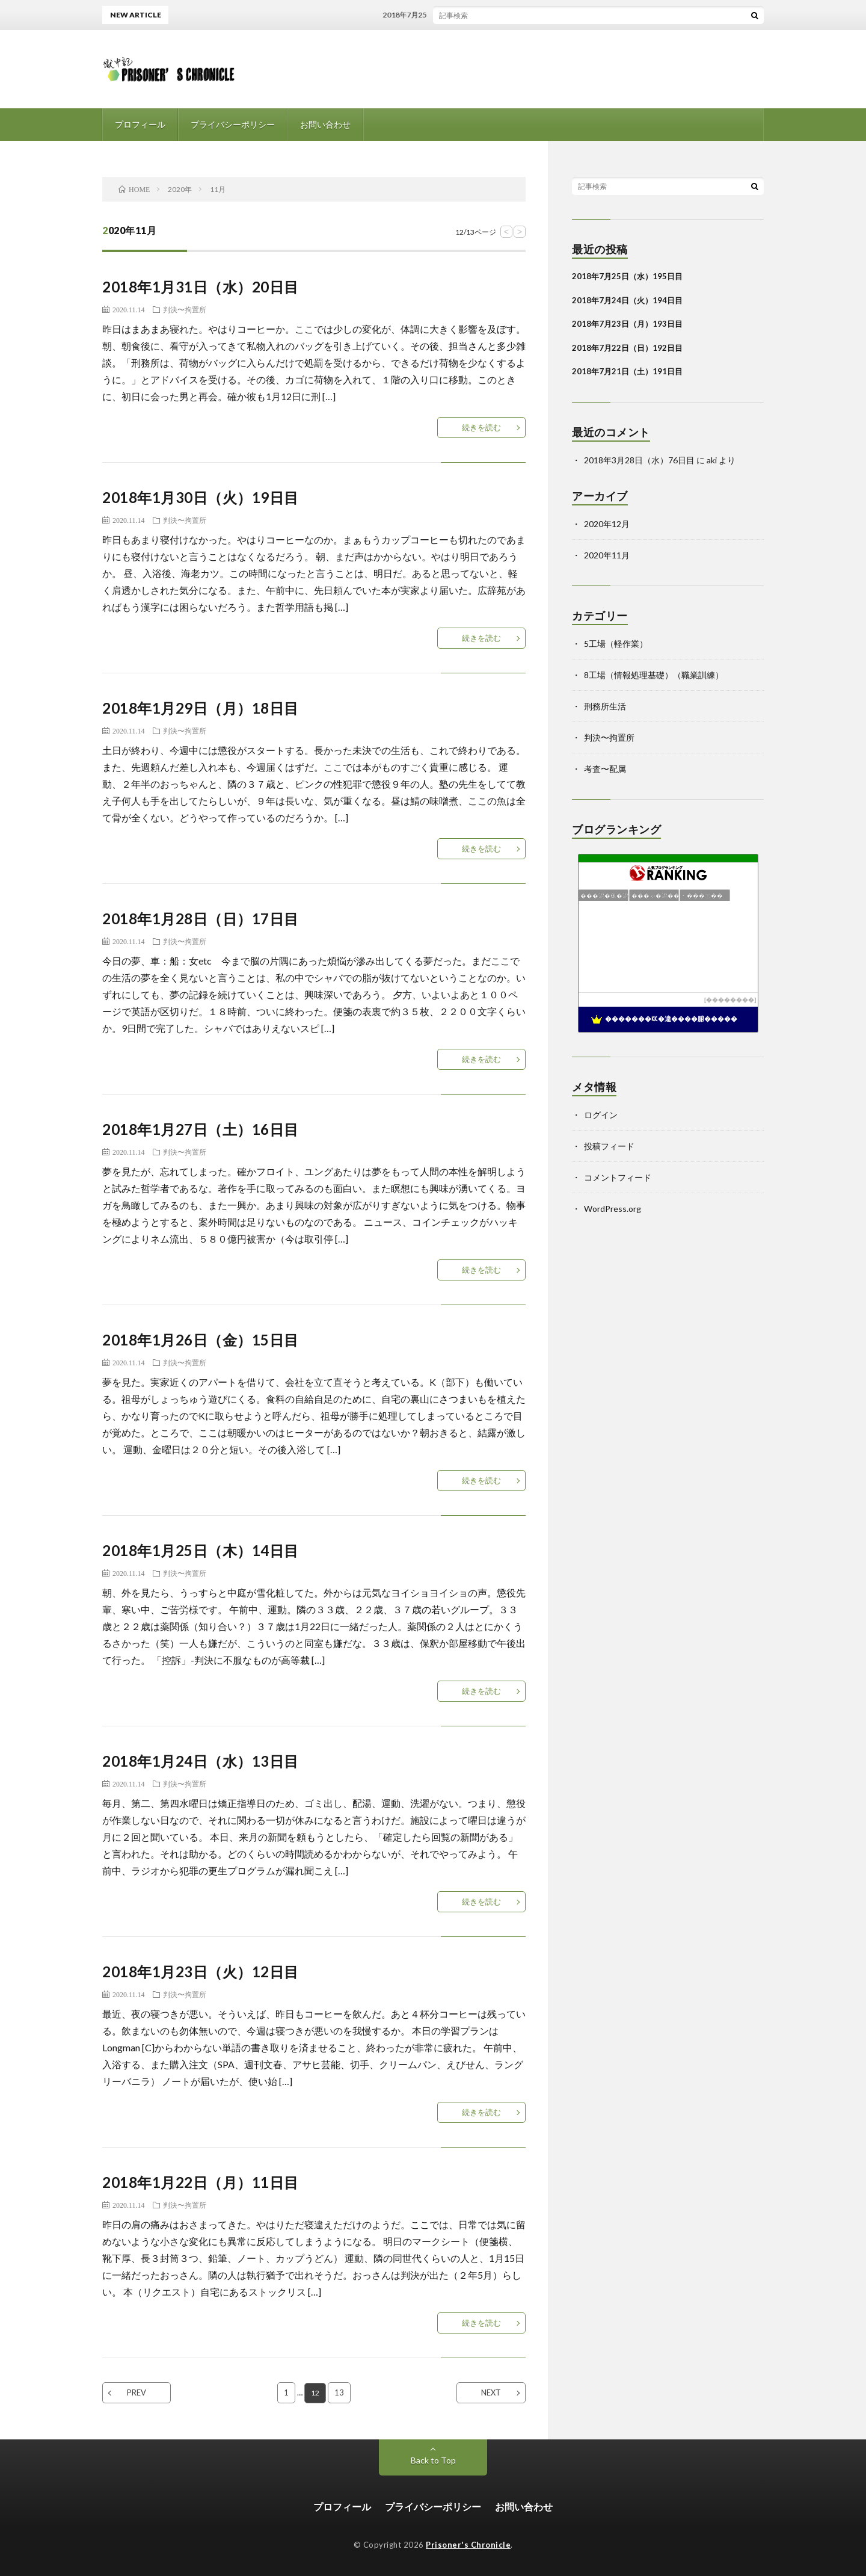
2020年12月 (607, 524)
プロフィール (140, 124)
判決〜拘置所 (184, 309)
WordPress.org (612, 1208)
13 (340, 2392)
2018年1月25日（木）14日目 (200, 1550)
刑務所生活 (605, 706)
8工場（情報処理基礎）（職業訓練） (653, 675)
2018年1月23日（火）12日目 (200, 1971)
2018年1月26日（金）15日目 (200, 1339)
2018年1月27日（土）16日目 (200, 1129)
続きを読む (481, 427)
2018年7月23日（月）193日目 (627, 324)
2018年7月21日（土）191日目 (627, 371)
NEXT (491, 2392)
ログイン (601, 1115)
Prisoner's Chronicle (468, 2545)
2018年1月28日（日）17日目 (200, 918)
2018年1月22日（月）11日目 (200, 2182)
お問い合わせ (325, 124)
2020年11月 (607, 555)
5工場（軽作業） (616, 643)
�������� (730, 999)
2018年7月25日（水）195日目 (441, 14)
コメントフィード (617, 1177)
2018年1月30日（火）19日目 (200, 497)
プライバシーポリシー (233, 124)
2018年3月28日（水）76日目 (639, 460)
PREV (136, 2392)
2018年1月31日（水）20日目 (200, 286)
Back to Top (433, 2460)
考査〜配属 (605, 769)
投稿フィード (609, 1146)
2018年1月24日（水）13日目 (200, 1761)
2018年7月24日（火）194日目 (627, 300)
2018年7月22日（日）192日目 (627, 348)
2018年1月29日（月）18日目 (200, 708)
